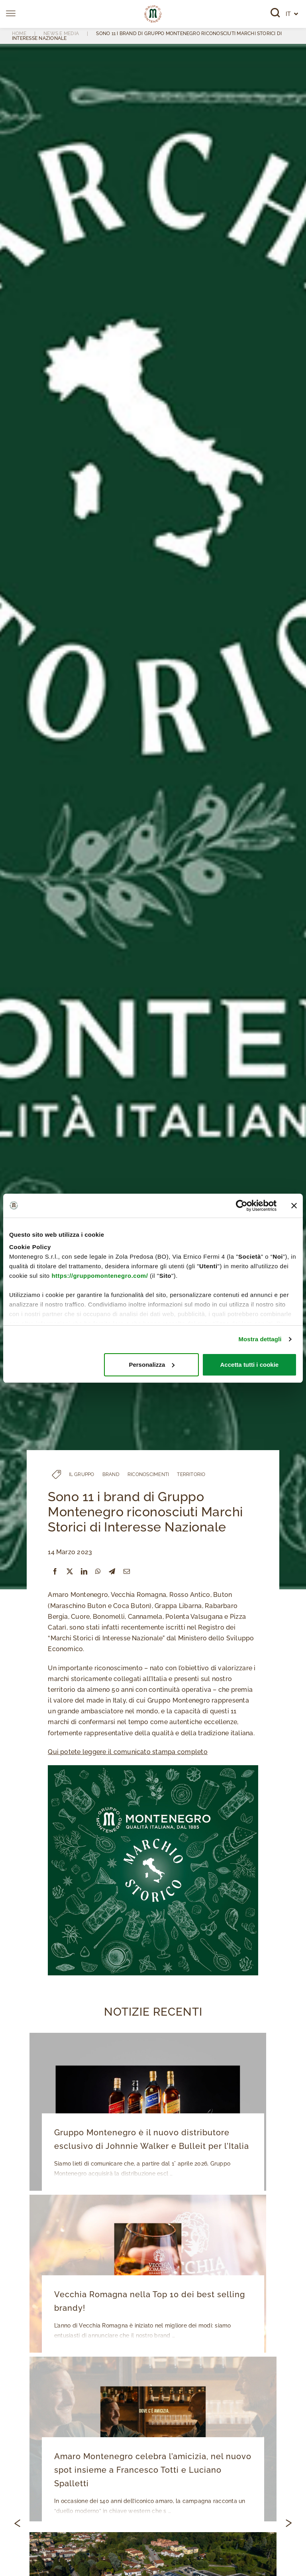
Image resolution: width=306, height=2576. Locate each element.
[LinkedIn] (84, 1571)
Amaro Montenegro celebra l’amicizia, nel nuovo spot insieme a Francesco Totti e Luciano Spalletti (152, 2470)
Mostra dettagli (259, 1339)
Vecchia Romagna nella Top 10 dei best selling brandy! (149, 2301)
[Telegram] (112, 1571)
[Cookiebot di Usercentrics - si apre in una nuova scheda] (242, 1206)
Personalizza (152, 1364)
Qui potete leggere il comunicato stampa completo (128, 1752)
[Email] (127, 1571)
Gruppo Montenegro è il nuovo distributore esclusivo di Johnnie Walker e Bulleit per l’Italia (151, 2139)
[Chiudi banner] (294, 1205)
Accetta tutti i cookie (249, 1364)
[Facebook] (55, 1571)
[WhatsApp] (98, 1571)
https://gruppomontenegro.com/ (99, 1275)
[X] (70, 1571)
